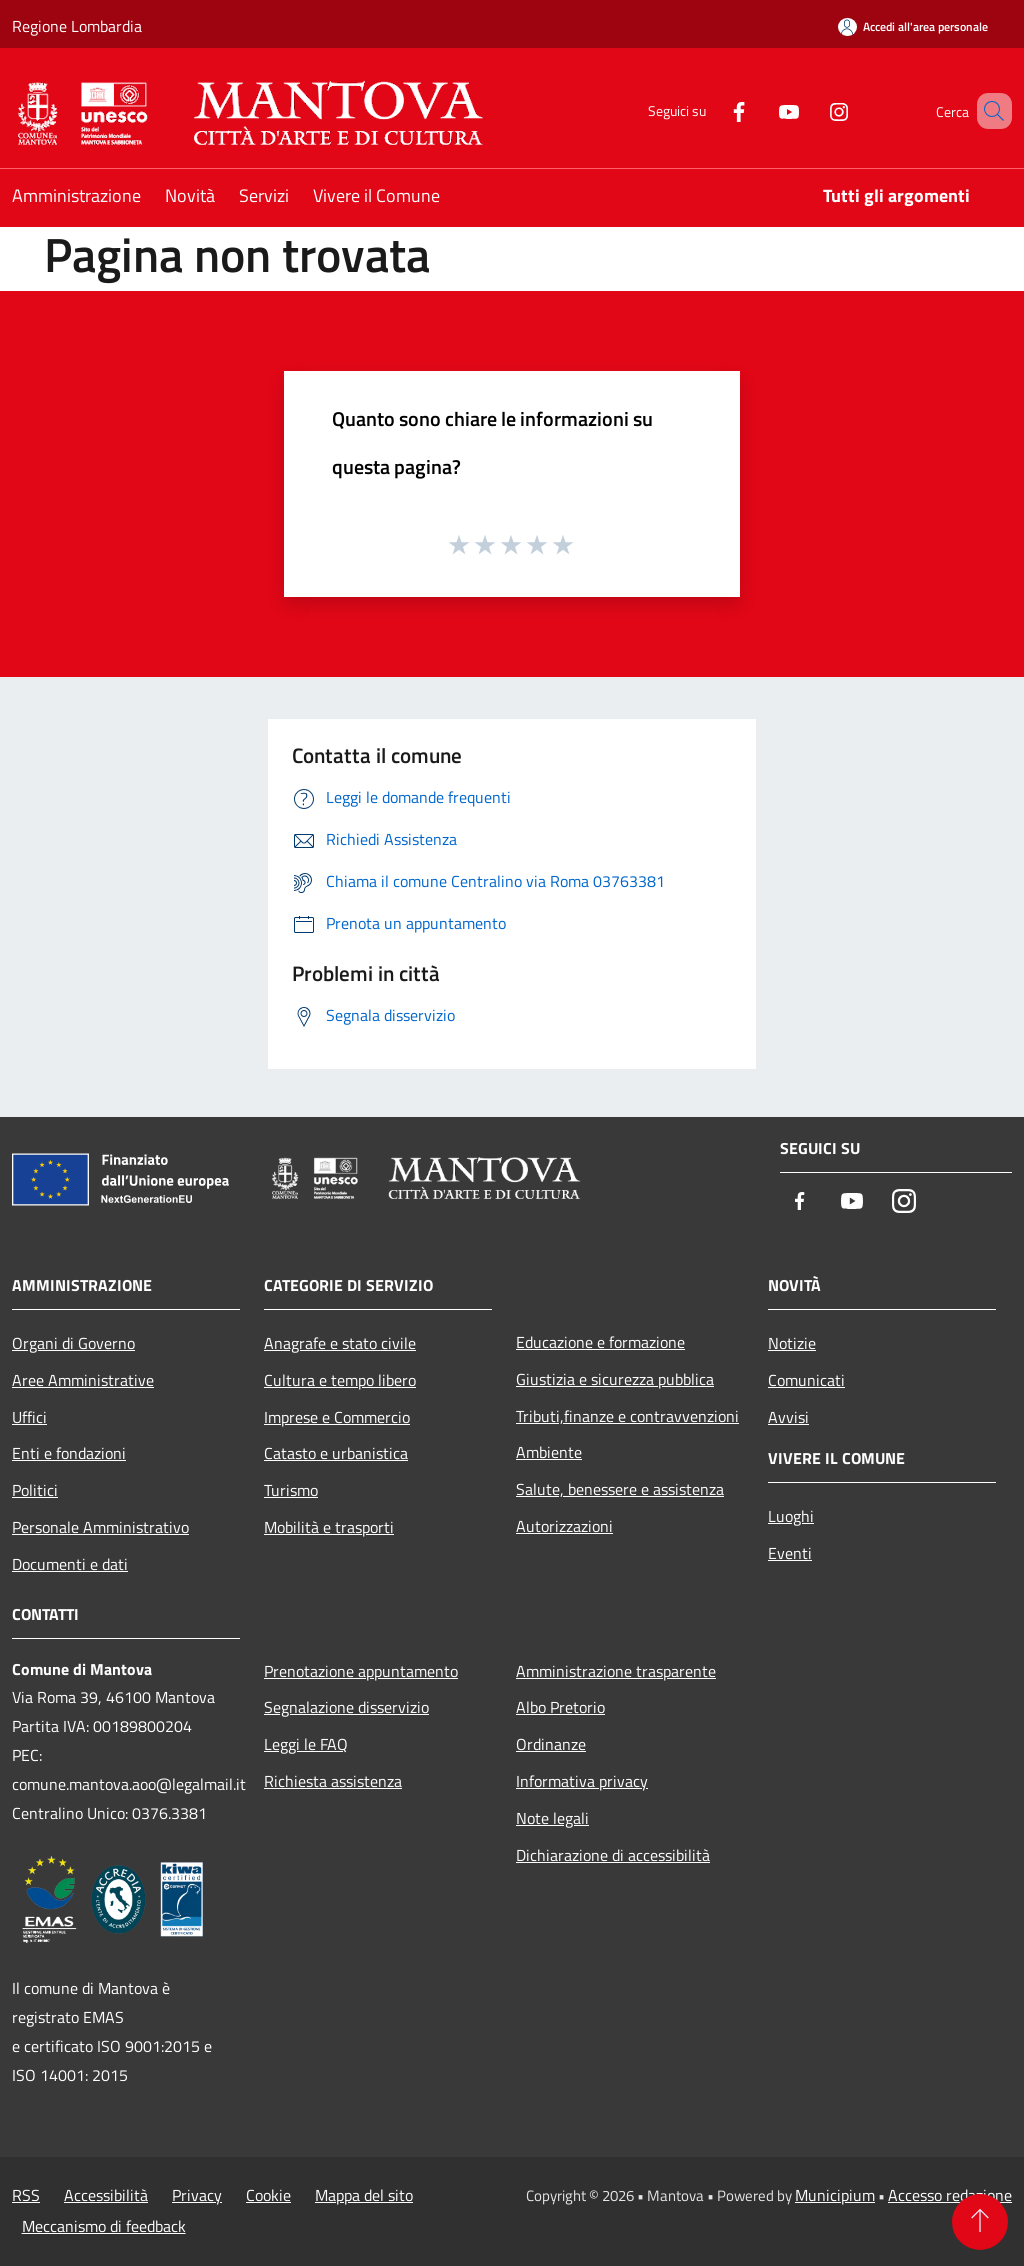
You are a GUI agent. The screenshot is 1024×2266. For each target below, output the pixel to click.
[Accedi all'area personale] (913, 26)
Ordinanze (551, 1744)
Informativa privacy (582, 1781)
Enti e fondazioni (69, 1453)
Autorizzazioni (564, 1526)
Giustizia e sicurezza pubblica (615, 1379)
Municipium (835, 2195)
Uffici (29, 1417)
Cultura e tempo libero (340, 1380)
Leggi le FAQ (306, 1744)
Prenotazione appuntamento (361, 1671)
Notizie (792, 1343)
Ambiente (549, 1452)
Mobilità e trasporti (329, 1527)
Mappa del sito (364, 2195)
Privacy (197, 2195)
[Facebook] (710, 110)
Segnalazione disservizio (346, 1707)
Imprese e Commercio (337, 1417)
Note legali (552, 1818)
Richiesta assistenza (333, 1781)
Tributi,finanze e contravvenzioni (627, 1416)
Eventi (790, 1553)
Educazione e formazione (600, 1342)
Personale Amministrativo (100, 1527)
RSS (26, 2195)
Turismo (291, 1490)
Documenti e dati (70, 1564)
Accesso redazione (950, 2195)
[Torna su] (980, 2222)
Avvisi (788, 1417)
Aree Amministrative (83, 1380)
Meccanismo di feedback (104, 2226)
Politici (35, 1490)
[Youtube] (760, 110)
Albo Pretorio (560, 1707)
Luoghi (791, 1516)
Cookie (268, 2195)
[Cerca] (988, 111)
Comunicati (806, 1380)
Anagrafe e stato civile (340, 1343)
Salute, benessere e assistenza (620, 1489)
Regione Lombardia (77, 26)
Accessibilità (106, 2195)
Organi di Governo (73, 1343)
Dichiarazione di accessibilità (613, 1855)
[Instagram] (810, 110)
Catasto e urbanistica (336, 1453)
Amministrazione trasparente (616, 1671)
